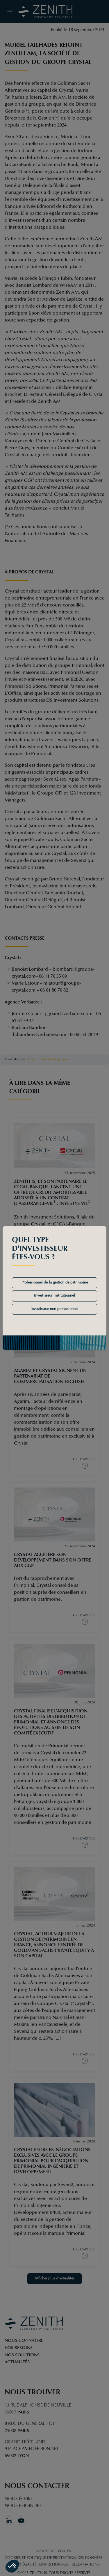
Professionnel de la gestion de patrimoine (55, 1282)
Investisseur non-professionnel (54, 1309)
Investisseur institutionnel (54, 1295)
